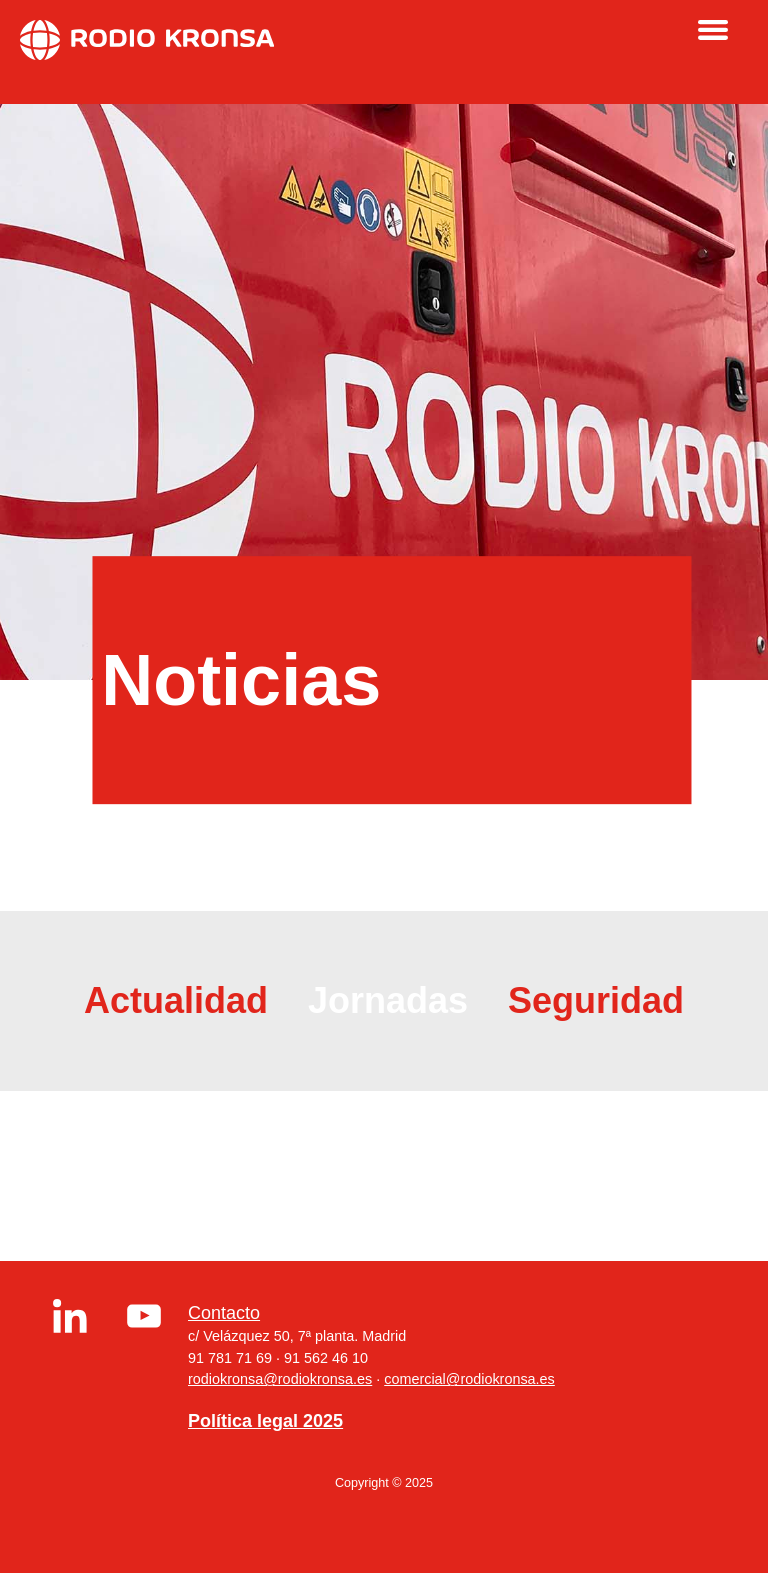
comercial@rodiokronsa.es (469, 1379)
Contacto (224, 1313)
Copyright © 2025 (384, 1483)
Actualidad (176, 1000)
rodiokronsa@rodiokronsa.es (280, 1379)
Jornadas (388, 1000)
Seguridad (596, 1000)
